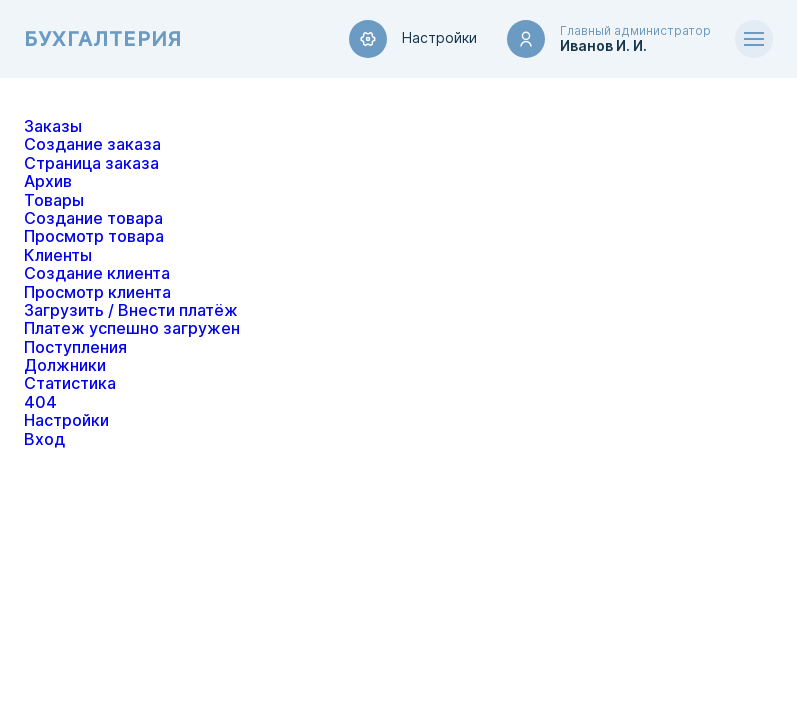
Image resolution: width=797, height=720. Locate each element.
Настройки (413, 39)
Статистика (70, 383)
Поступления (75, 347)
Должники (65, 365)
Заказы (53, 126)
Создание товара (93, 218)
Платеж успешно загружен (132, 328)
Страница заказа (91, 163)
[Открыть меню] (754, 39)
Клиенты (58, 255)
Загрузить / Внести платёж (131, 310)
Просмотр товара (94, 236)
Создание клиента (97, 273)
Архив (48, 181)
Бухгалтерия (103, 39)
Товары (54, 200)
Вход (44, 439)
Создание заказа (92, 144)
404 (40, 402)
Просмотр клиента (97, 292)
